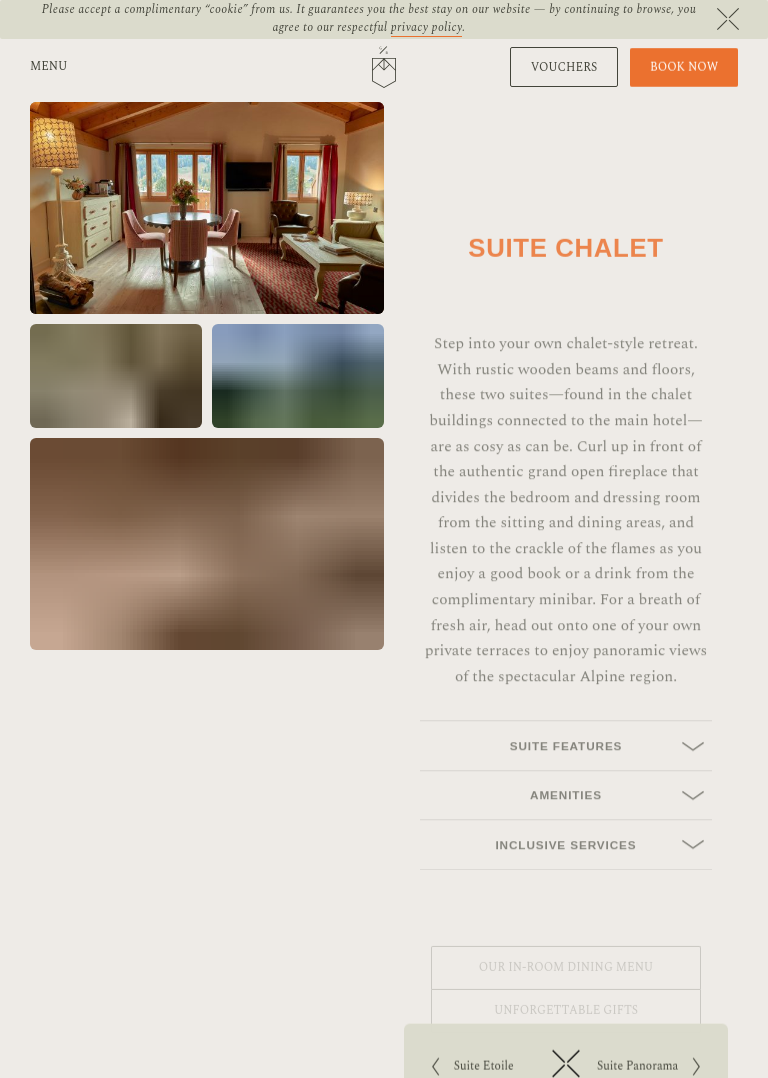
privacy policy (427, 27)
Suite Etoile (485, 1068)
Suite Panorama (652, 1068)
